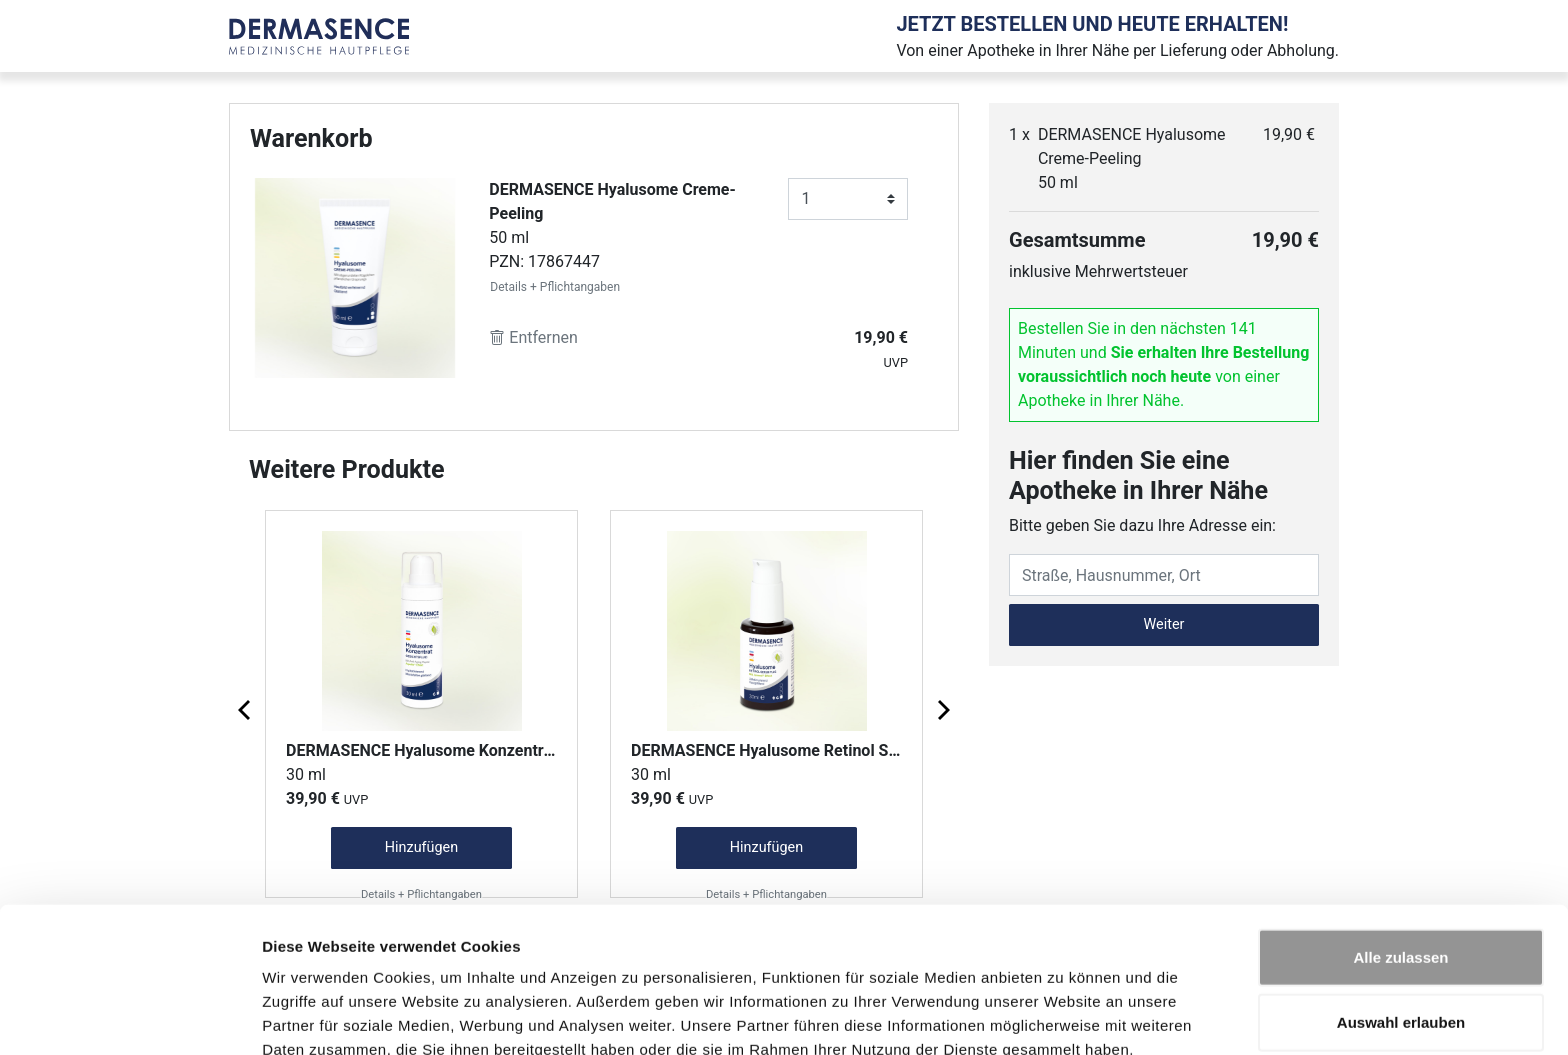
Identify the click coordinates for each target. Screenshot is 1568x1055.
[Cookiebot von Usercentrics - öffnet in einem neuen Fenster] (129, 1016)
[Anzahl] (848, 199)
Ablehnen (1401, 989)
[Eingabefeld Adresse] (1164, 575)
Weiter (1164, 624)
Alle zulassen (1400, 858)
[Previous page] (246, 709)
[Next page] (942, 709)
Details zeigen (1063, 1015)
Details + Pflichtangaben (555, 287)
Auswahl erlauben (1401, 924)
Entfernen (533, 337)
